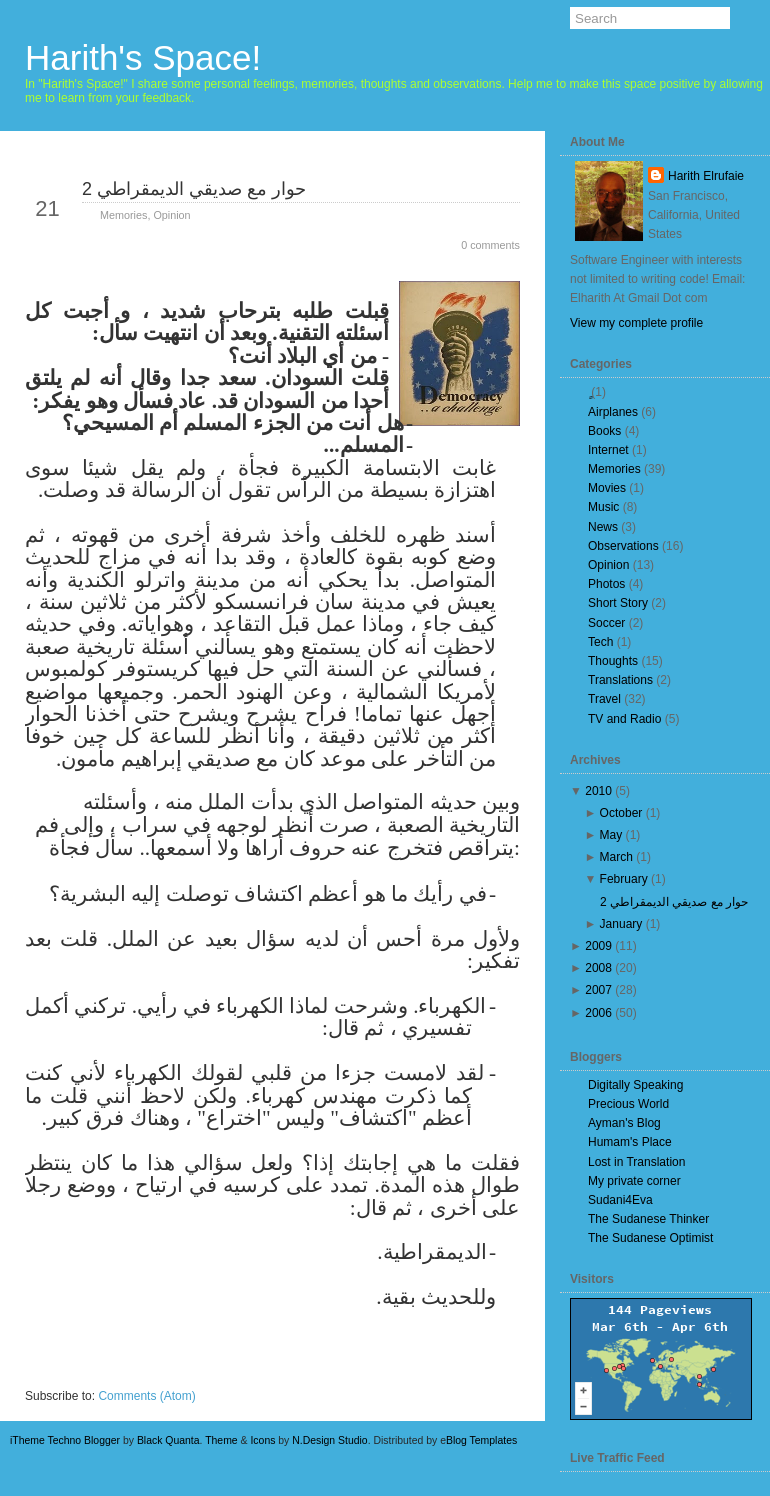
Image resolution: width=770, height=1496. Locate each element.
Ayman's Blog (624, 1123)
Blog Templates (481, 1440)
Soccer (606, 623)
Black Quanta (168, 1440)
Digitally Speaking (635, 1085)
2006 (598, 1013)
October (621, 813)
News (603, 527)
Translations (620, 680)
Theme (221, 1440)
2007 (598, 990)
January (621, 924)
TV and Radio (624, 719)
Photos (606, 584)
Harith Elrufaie (706, 176)
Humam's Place (630, 1142)
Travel (604, 699)
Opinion (171, 215)
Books (604, 431)
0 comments (490, 245)
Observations (623, 546)
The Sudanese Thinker (648, 1219)
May (611, 835)
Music (603, 507)
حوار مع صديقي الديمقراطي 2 (194, 189)
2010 (598, 791)
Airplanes (613, 412)
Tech (600, 642)
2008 (598, 968)
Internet (608, 450)
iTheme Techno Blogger (65, 1440)
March (616, 857)
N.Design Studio (329, 1440)
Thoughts (613, 661)
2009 (598, 946)
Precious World (628, 1104)
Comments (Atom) (146, 1396)
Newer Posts (79, 1375)
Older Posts (468, 1375)
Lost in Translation (636, 1162)
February (624, 879)
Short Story (618, 603)
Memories (123, 215)
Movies (607, 488)
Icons (262, 1440)
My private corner (634, 1181)
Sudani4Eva (620, 1200)
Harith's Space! (143, 57)
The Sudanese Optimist (650, 1238)
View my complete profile (636, 323)
